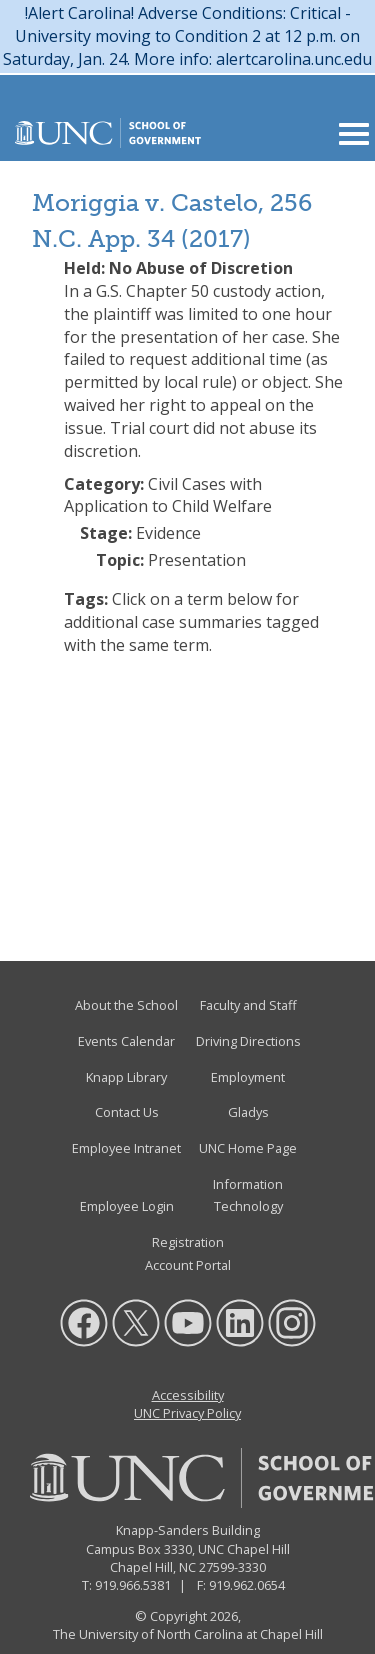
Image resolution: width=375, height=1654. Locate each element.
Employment (248, 1077)
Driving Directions (248, 1041)
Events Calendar (126, 1041)
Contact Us (127, 1112)
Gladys (248, 1112)
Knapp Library (126, 1077)
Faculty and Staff (248, 1005)
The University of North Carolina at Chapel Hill (188, 1634)
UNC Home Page (248, 1148)
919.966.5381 (133, 1585)
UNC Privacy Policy (187, 1413)
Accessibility (188, 1395)
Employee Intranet (126, 1148)
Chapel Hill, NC (153, 1567)
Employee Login (127, 1206)
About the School (126, 1005)
